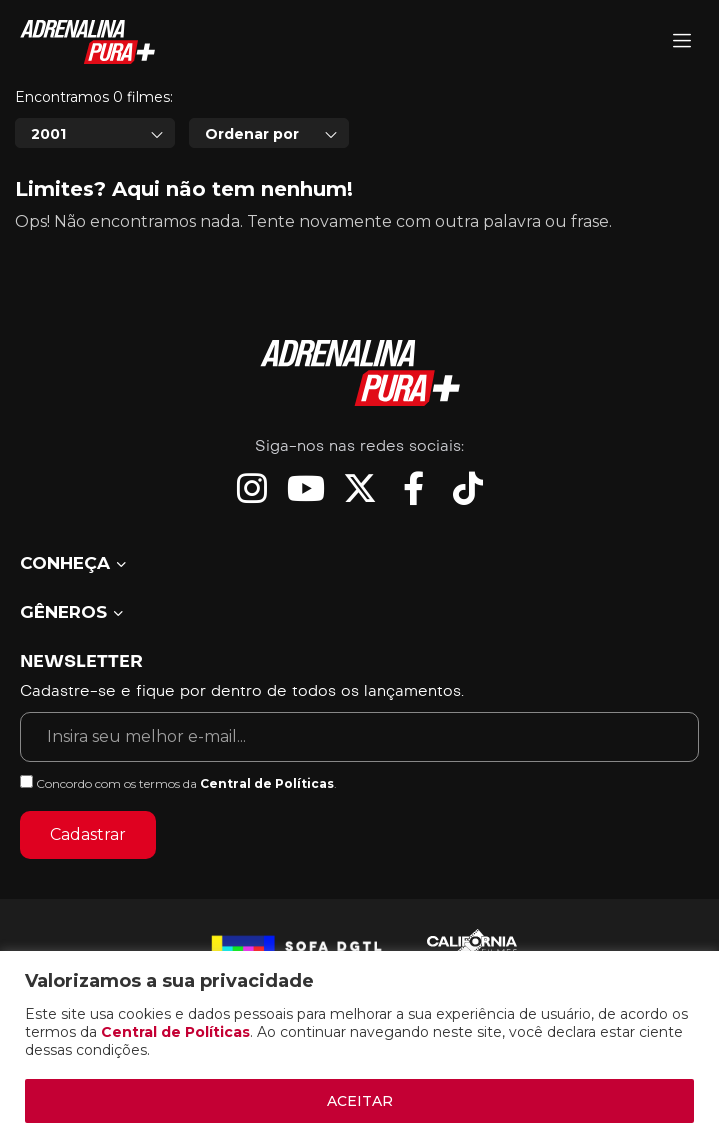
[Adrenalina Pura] (682, 42)
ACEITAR (360, 1101)
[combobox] (95, 133)
